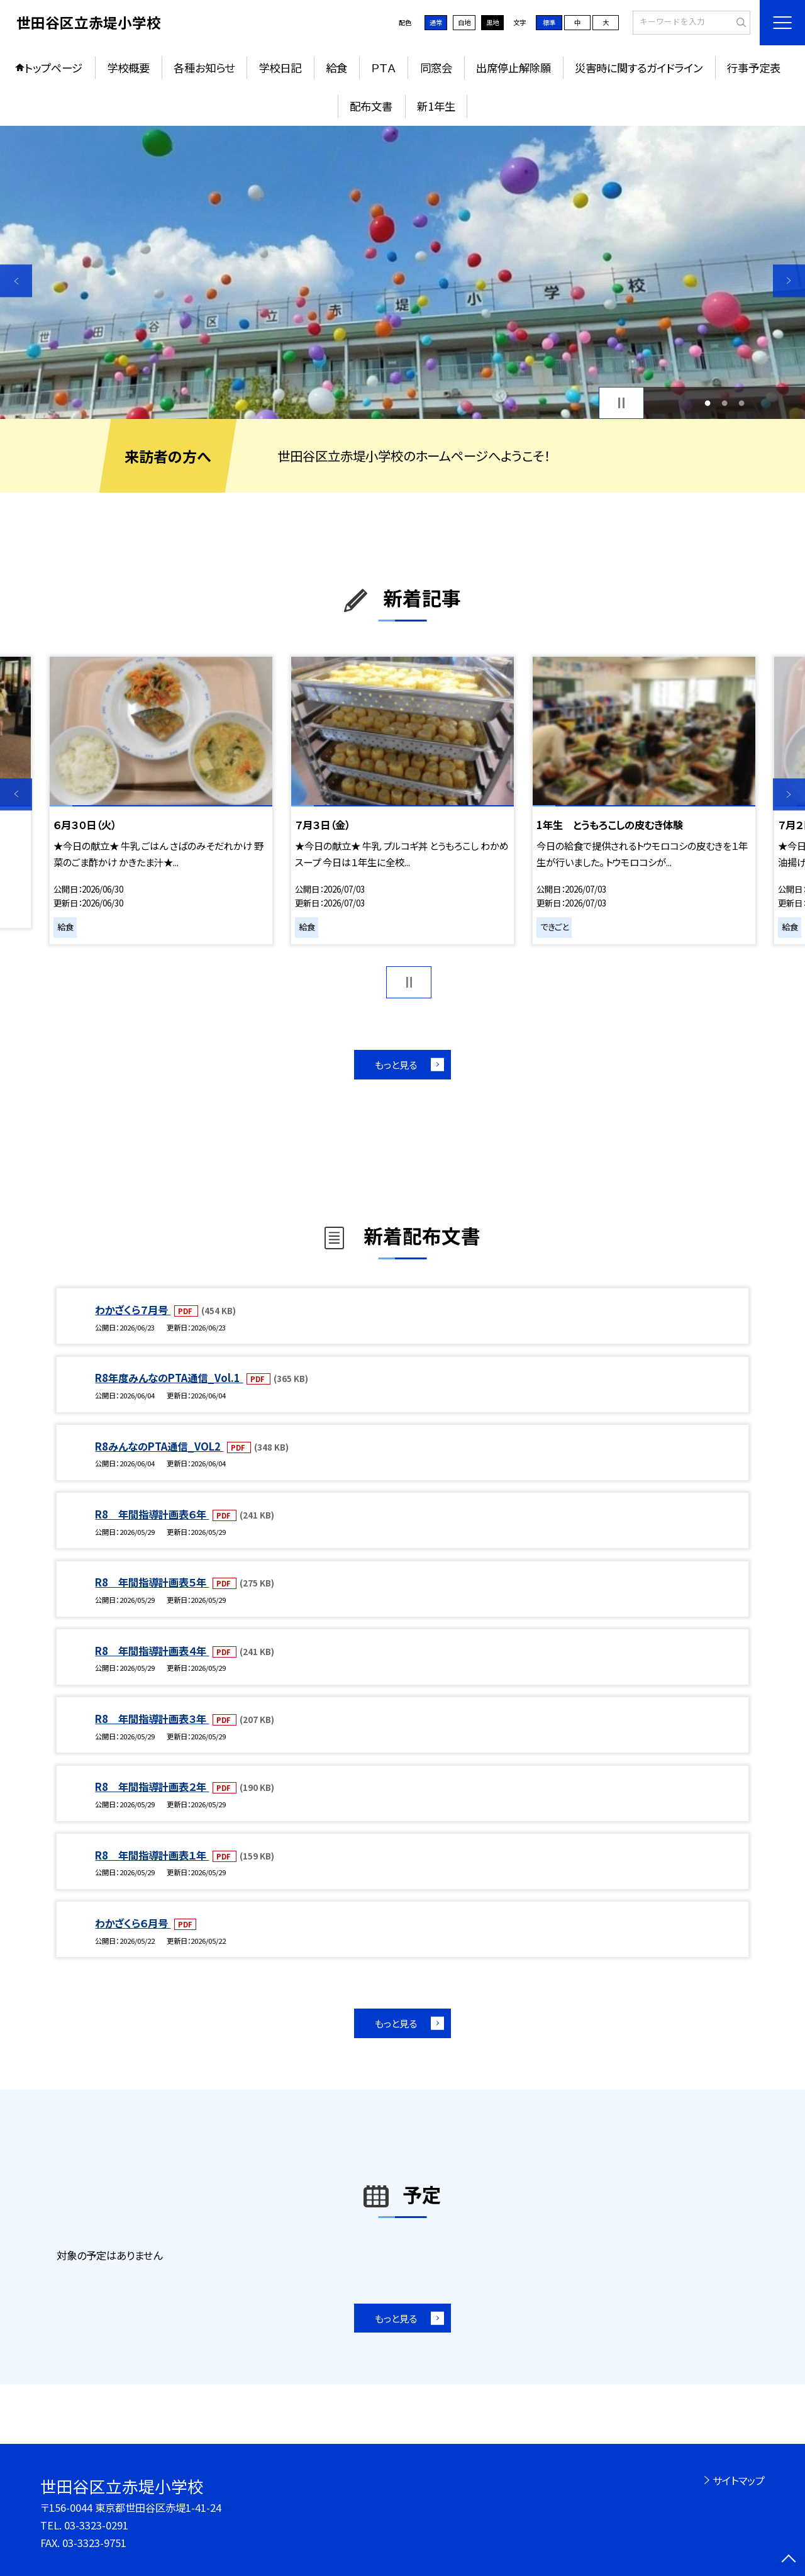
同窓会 (436, 67)
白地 (464, 22)
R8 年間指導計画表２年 (152, 1786)
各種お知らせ (204, 67)
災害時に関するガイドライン (638, 67)
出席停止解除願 (513, 67)
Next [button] (789, 281)
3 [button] (742, 403)
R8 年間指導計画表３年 (152, 1718)
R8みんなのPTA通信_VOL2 (159, 1446)
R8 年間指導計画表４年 (152, 1650)
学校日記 (279, 67)
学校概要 (128, 67)
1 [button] (707, 403)
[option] (402, 273)
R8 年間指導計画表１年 (152, 1855)
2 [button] (725, 403)
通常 (436, 22)
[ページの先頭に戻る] (789, 2560)
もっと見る (396, 1064)
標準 (549, 22)
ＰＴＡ (383, 67)
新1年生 (436, 106)
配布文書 (371, 106)
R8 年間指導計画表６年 (152, 1514)
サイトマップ (739, 2480)
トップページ (53, 67)
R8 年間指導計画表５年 (152, 1582)
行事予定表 (753, 67)
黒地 (492, 22)
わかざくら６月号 (132, 1923)
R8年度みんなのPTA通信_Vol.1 (169, 1377)
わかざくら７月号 (132, 1309)
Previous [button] (16, 281)
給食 (336, 67)
